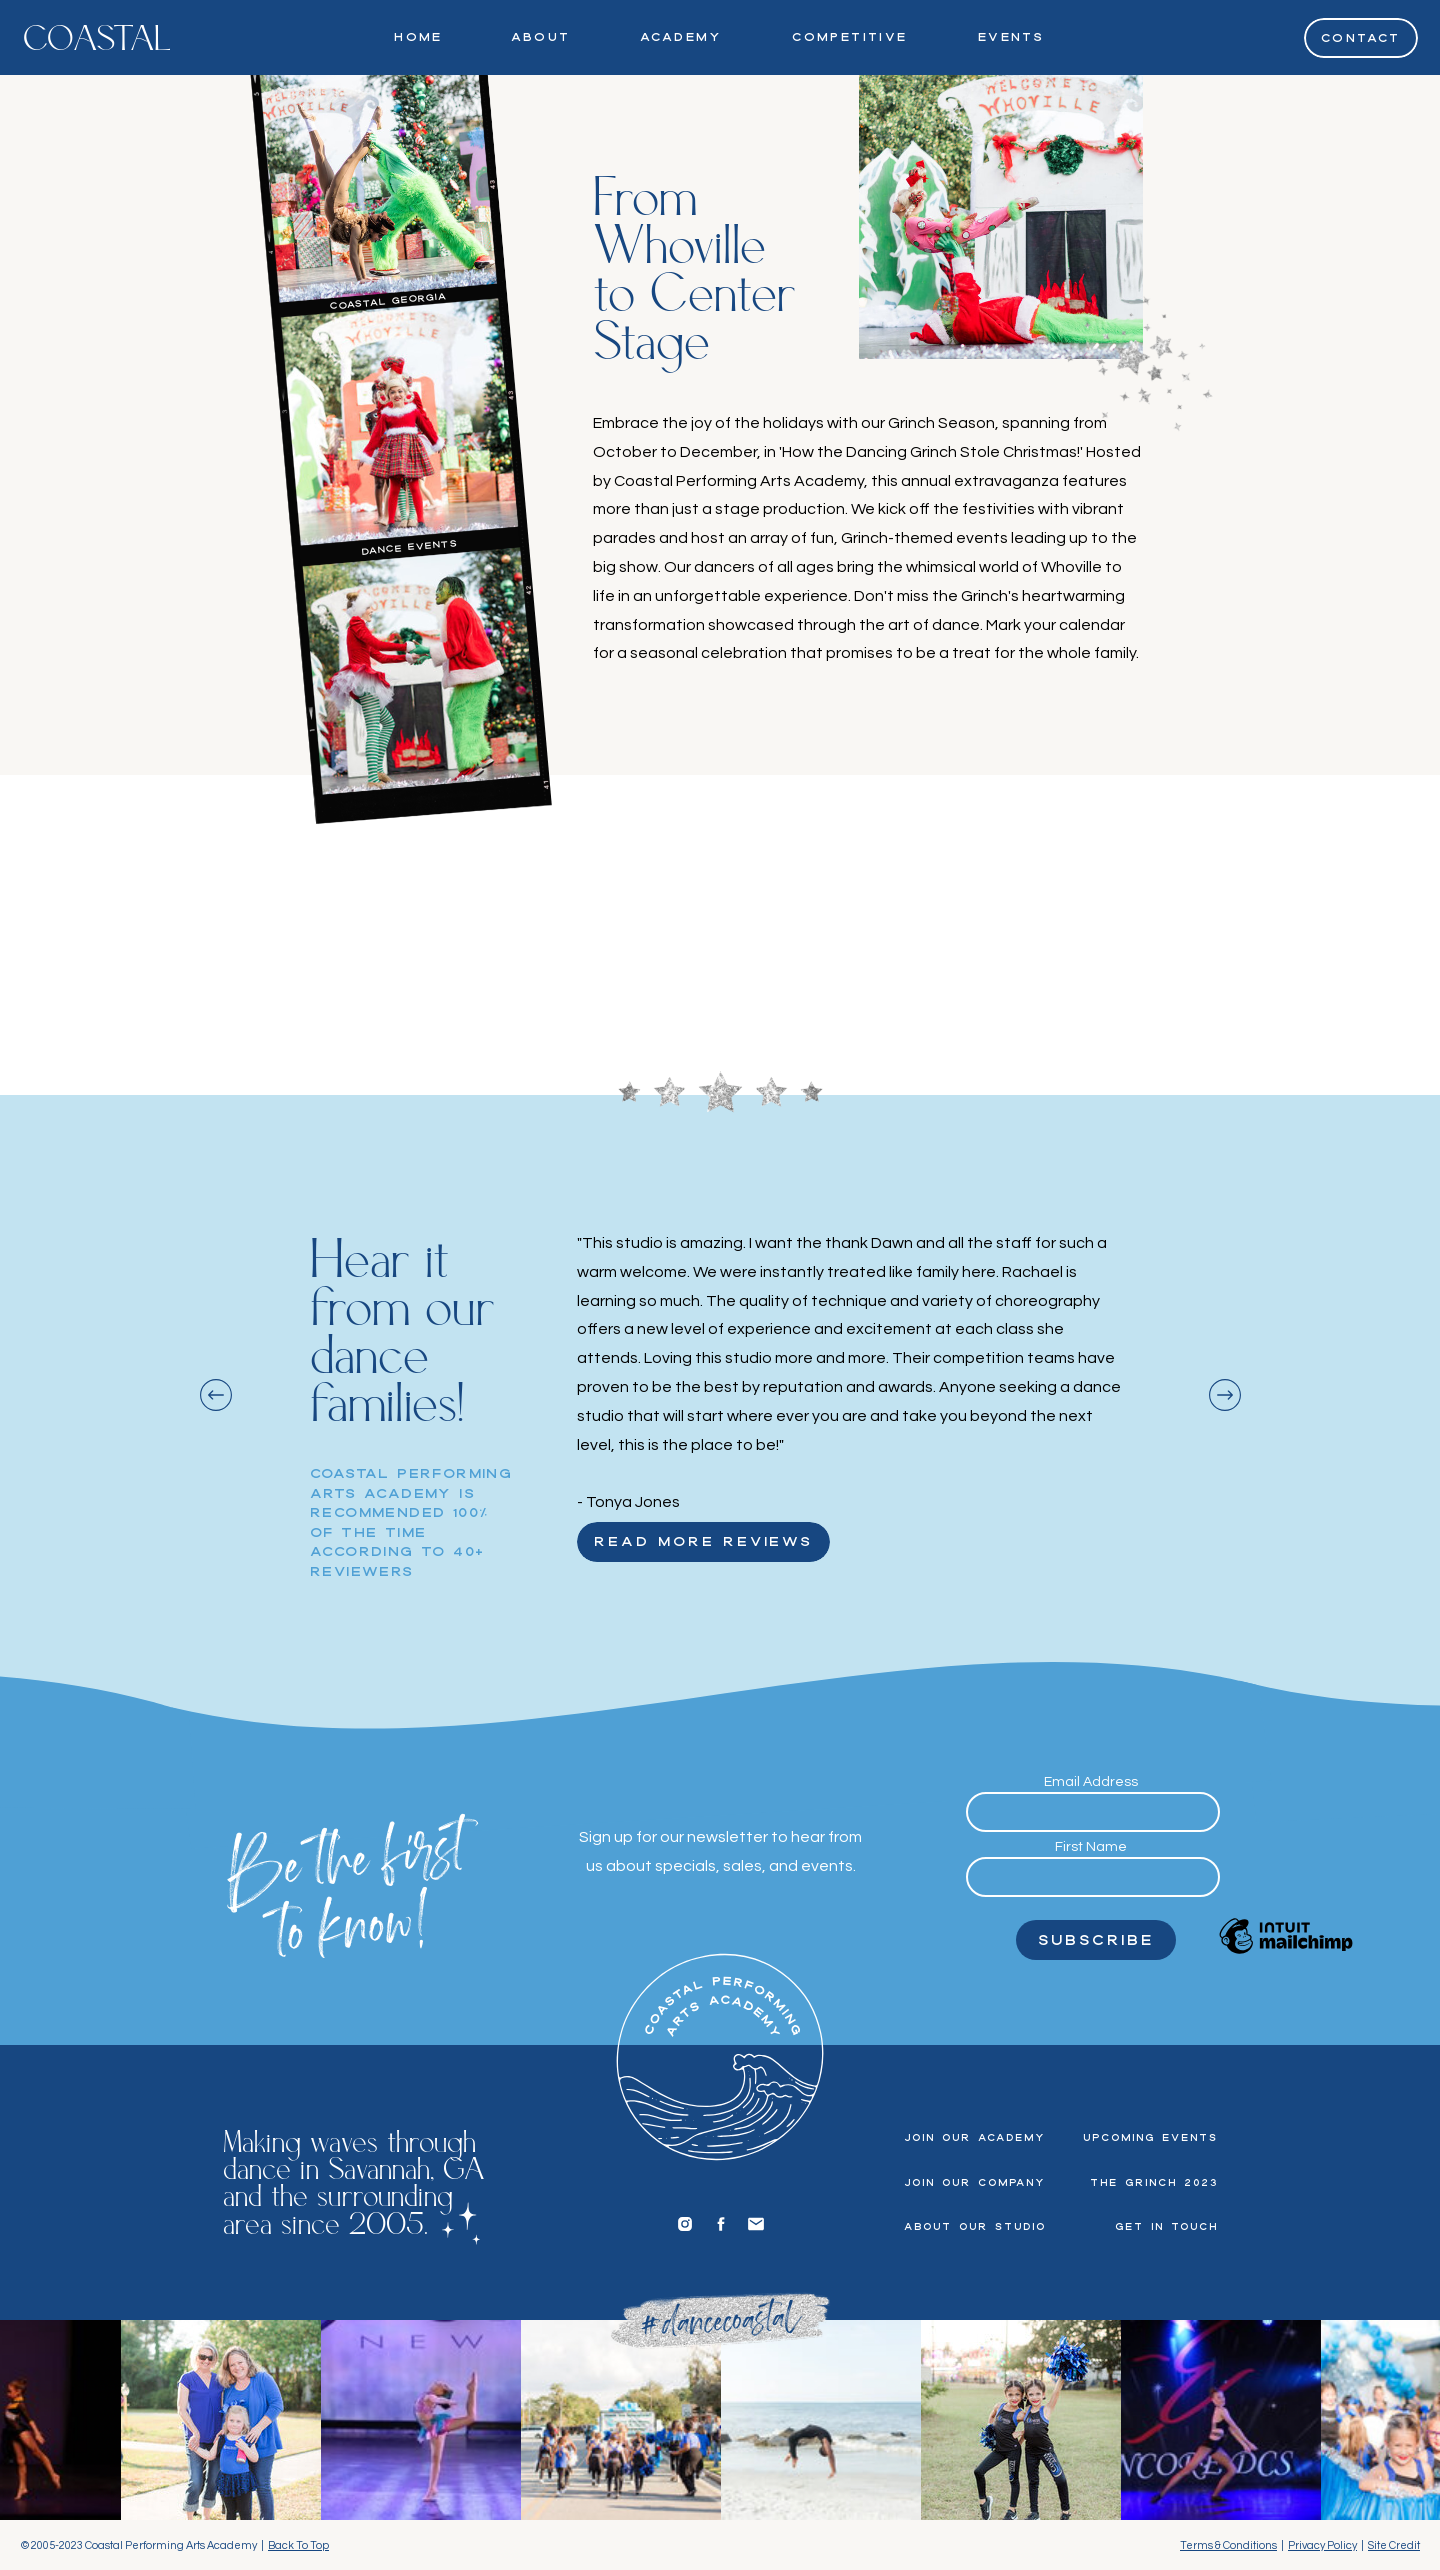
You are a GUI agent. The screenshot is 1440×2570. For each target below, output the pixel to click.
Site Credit (1394, 2545)
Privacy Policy (1322, 2545)
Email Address (1091, 1782)
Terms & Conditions (1228, 2545)
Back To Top (298, 2545)
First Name (1091, 1847)
